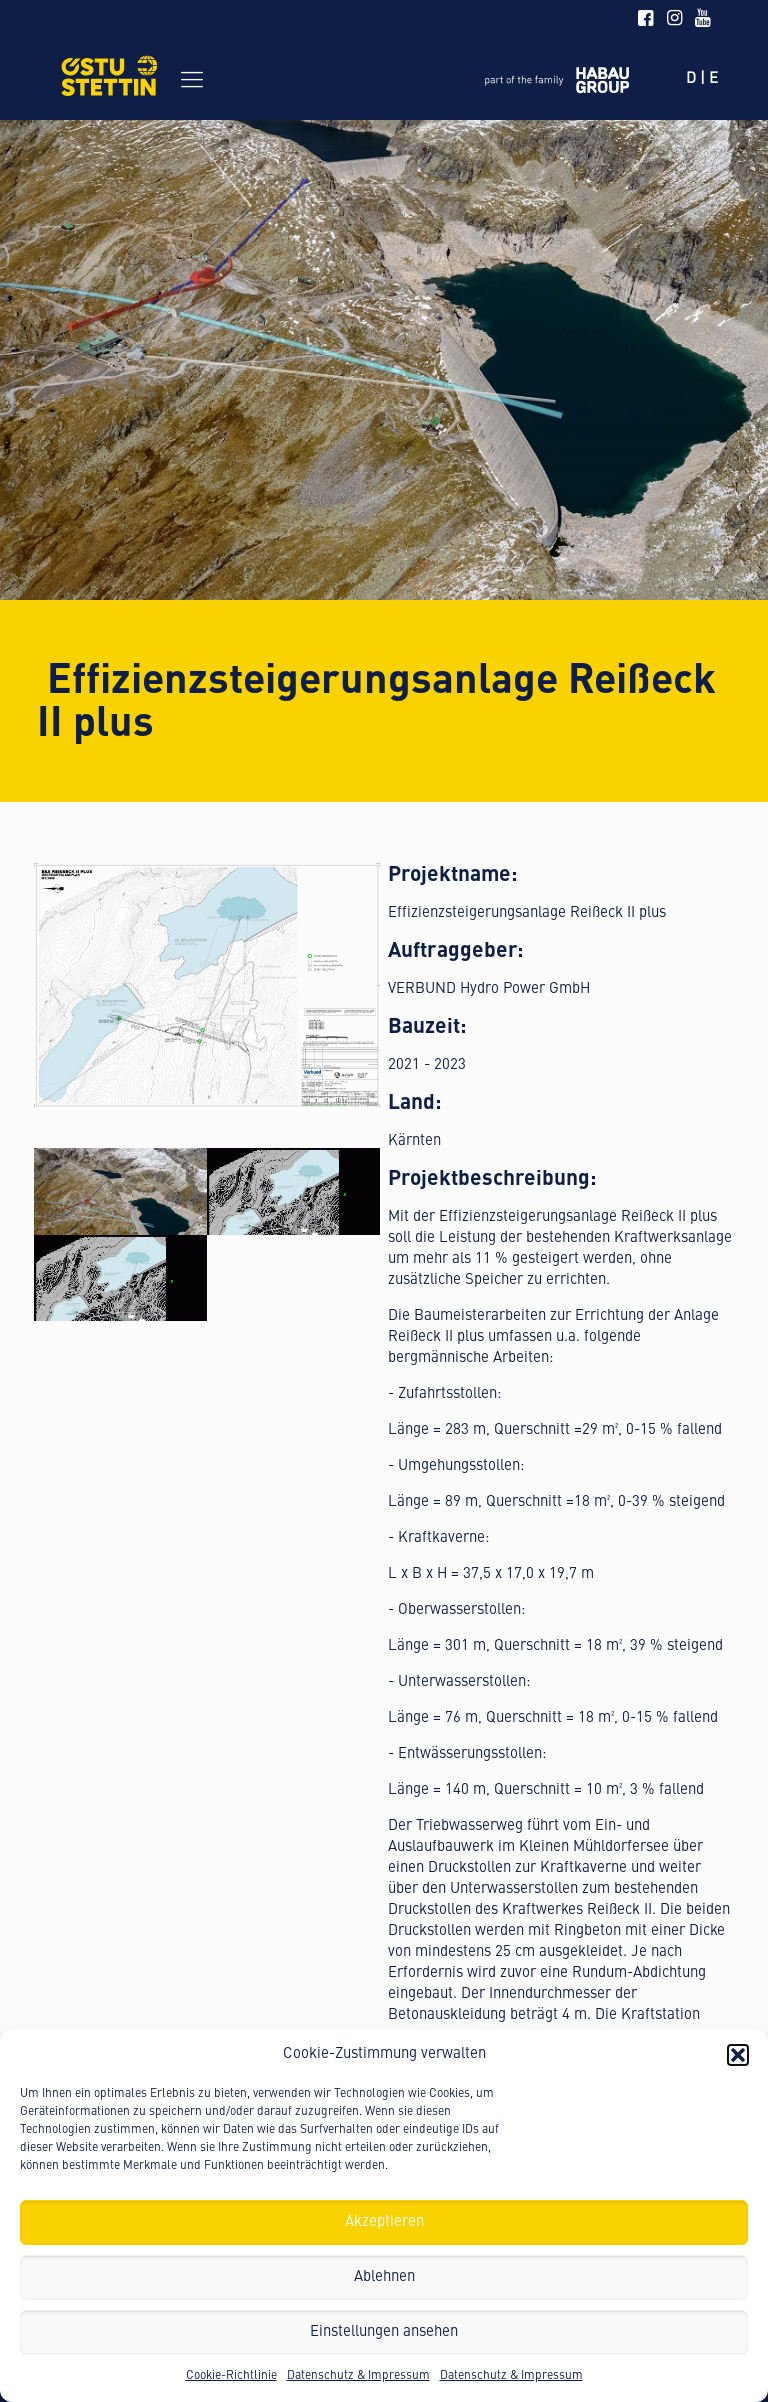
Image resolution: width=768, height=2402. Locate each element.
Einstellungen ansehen (384, 2332)
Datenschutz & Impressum (358, 2376)
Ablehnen (384, 2277)
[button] (738, 2055)
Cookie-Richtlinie (231, 2376)
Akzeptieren (384, 2222)
